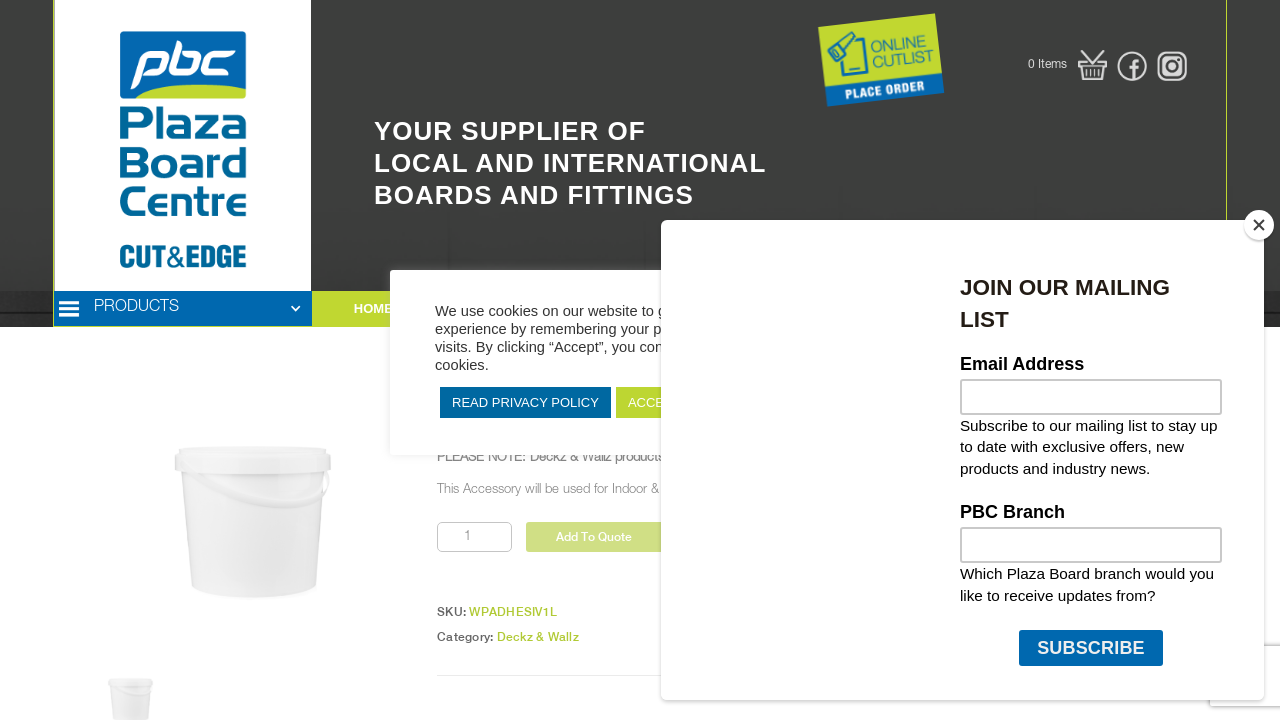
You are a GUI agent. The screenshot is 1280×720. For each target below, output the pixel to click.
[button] (1067, 65)
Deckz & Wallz (538, 637)
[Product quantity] (474, 537)
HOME (373, 308)
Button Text (789, 33)
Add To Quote (594, 537)
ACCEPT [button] (654, 402)
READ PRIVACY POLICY (525, 402)
